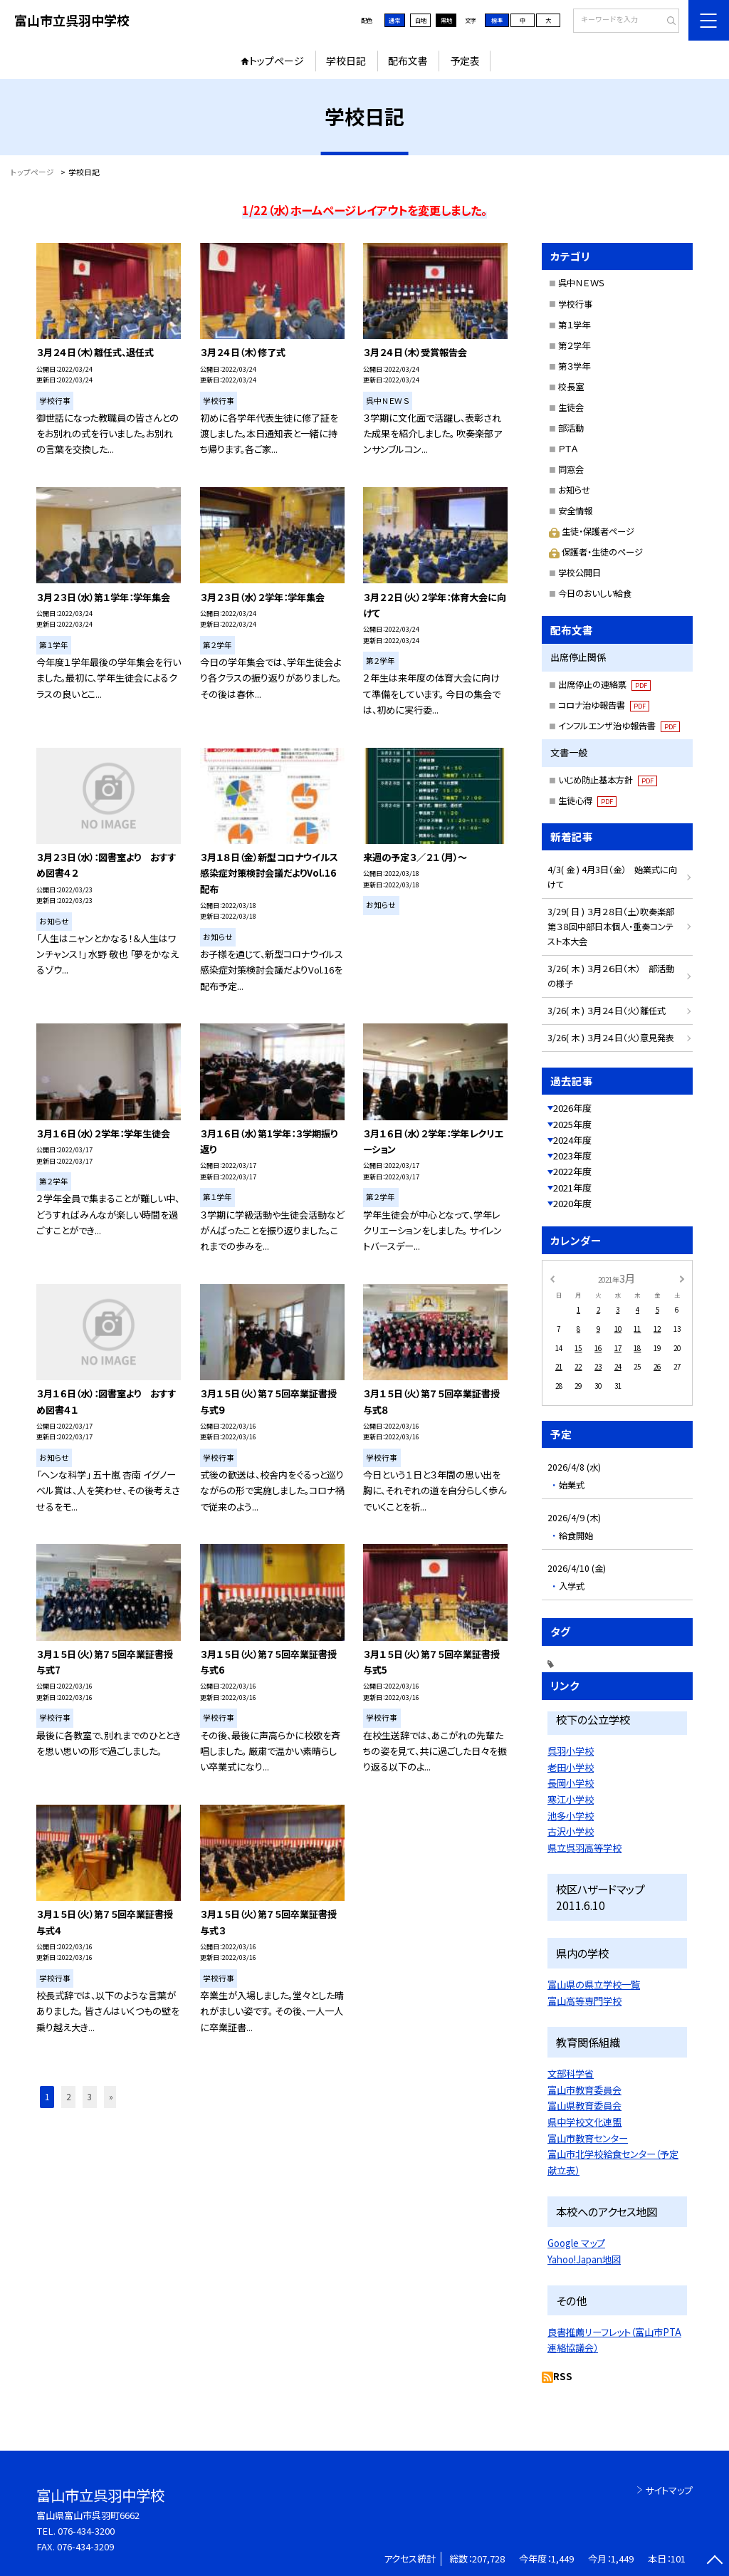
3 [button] (90, 2096)
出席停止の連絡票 (604, 684)
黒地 (446, 20)
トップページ (276, 60)
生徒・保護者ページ (591, 531)
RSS (562, 2376)
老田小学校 (570, 1767)
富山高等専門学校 (584, 2001)
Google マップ (576, 2243)
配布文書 (408, 60)
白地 (420, 20)
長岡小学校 (570, 1783)
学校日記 (346, 60)
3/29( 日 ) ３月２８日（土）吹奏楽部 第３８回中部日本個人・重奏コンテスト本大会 (615, 926)
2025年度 (572, 1124)
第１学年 (574, 324)
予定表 (465, 60)
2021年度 (572, 1187)
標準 (497, 20)
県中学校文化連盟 (584, 2122)
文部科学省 (570, 2073)
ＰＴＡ (567, 448)
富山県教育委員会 (584, 2105)
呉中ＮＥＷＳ (581, 282)
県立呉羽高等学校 (584, 1848)
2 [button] (68, 2096)
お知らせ (574, 490)
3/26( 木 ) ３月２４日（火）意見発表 (610, 1037)
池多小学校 (570, 1816)
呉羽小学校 (570, 1751)
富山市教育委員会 (584, 2090)
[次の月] (682, 1278)
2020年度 (572, 1203)
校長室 (571, 386)
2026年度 (572, 1108)
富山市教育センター (587, 2138)
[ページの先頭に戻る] (714, 2561)
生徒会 (571, 407)
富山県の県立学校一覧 (593, 1984)
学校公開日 (579, 572)
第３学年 (574, 366)
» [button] (111, 2096)
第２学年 (574, 345)
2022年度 (572, 1171)
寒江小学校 (570, 1799)
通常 (394, 20)
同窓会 (571, 469)
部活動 (571, 428)
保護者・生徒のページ (595, 552)
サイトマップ (669, 2490)
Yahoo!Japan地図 (584, 2259)
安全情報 (575, 510)
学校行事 (575, 304)
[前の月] (552, 1278)
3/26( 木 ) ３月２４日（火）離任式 (606, 1010)
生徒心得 (587, 800)
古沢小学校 (570, 1831)
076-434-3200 (86, 2531)
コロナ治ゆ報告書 (603, 705)
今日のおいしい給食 (594, 593)
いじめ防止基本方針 (607, 779)
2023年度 (572, 1155)
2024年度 (572, 1140)
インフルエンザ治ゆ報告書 (619, 725)
